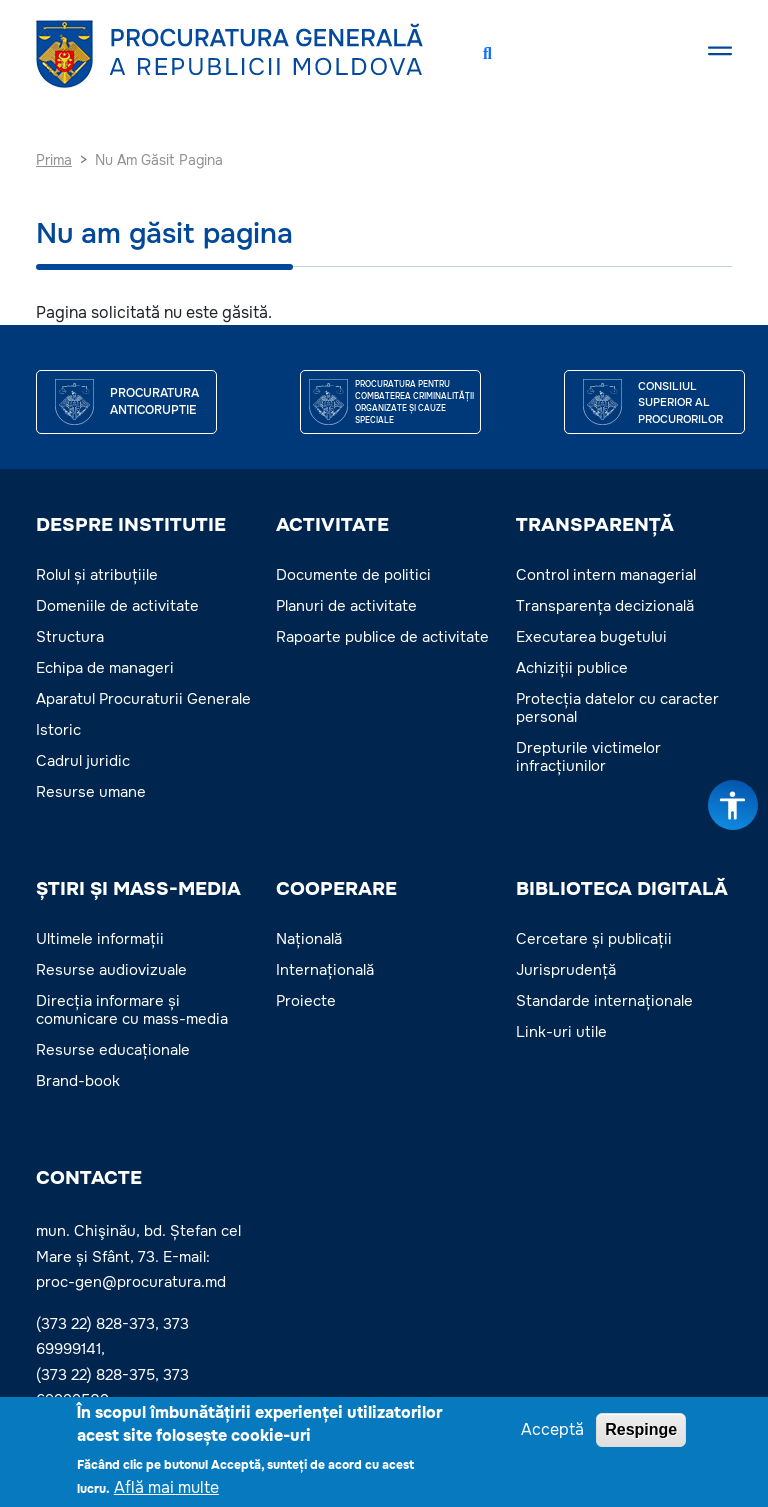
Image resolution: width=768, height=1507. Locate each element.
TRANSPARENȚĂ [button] (595, 525)
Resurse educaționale (113, 1050)
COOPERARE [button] (336, 889)
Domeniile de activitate (117, 606)
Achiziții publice (572, 668)
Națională (309, 939)
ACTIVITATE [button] (332, 525)
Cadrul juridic (83, 761)
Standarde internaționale (604, 1001)
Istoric (58, 730)
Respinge (641, 1433)
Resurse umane (91, 792)
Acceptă (552, 1433)
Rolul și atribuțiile (97, 575)
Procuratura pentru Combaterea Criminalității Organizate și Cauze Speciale (414, 402)
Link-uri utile (561, 1032)
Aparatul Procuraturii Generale (143, 699)
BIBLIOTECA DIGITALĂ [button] (622, 889)
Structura (70, 637)
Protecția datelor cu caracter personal (617, 708)
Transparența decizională (605, 606)
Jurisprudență (566, 970)
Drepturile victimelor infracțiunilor (588, 757)
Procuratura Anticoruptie (154, 402)
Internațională (325, 970)
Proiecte (306, 1001)
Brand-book (78, 1081)
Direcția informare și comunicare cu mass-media (132, 1010)
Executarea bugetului (591, 637)
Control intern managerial (606, 575)
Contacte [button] (89, 1178)
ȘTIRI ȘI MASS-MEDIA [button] (138, 889)
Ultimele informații (100, 939)
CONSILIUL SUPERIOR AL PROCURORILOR (680, 402)
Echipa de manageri (105, 668)
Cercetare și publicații (594, 939)
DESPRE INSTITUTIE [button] (131, 525)
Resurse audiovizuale (111, 970)
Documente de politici (353, 575)
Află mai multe (166, 1491)
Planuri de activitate (346, 606)
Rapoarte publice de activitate (382, 637)
